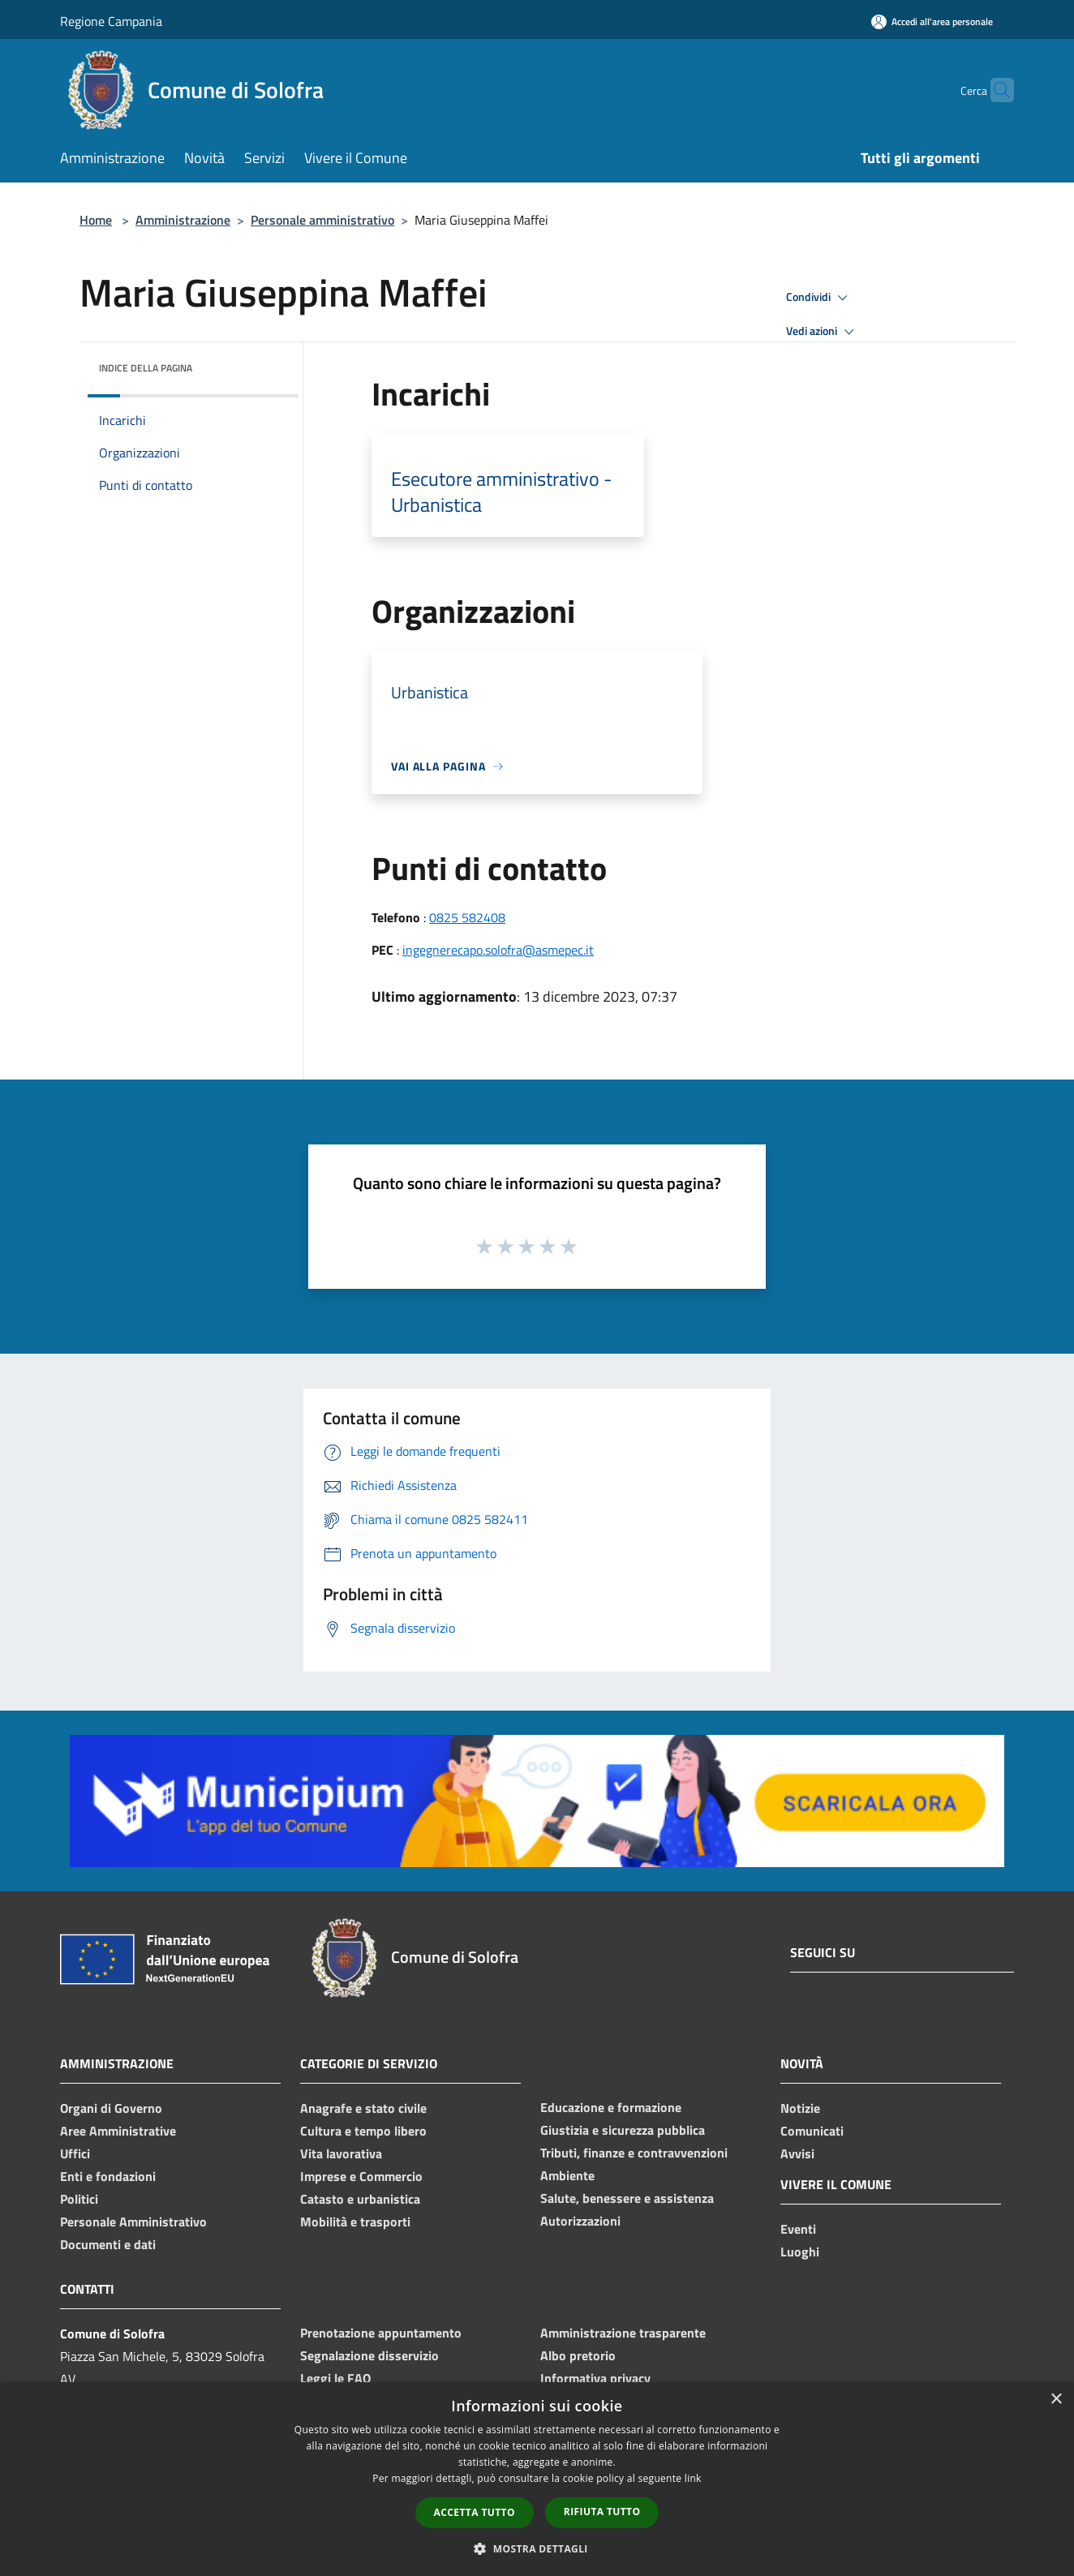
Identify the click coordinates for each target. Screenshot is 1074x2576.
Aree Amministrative (118, 2130)
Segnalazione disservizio (369, 2355)
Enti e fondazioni (108, 2176)
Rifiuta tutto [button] (602, 2511)
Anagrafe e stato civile (363, 2108)
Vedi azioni (822, 331)
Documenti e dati (108, 2244)
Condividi (819, 297)
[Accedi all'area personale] (932, 21)
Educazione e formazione (610, 2107)
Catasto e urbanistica (360, 2199)
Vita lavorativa (341, 2153)
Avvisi (797, 2153)
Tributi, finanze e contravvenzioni (634, 2152)
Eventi (798, 2229)
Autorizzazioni (580, 2220)
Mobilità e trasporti (355, 2221)
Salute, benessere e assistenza (627, 2198)
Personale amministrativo (322, 220)
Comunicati (812, 2130)
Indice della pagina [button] (145, 368)
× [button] (1056, 2400)
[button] (537, 2548)
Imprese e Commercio (361, 2176)
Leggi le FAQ (335, 2378)
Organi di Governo (111, 2108)
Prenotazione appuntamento (381, 2332)
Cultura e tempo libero (363, 2130)
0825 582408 (467, 917)
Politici (79, 2199)
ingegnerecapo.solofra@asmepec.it (498, 950)
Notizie (800, 2108)
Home (95, 220)
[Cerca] (994, 90)
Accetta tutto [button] (474, 2512)
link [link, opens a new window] (693, 2478)
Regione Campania (111, 21)
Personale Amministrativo (133, 2221)
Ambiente (567, 2175)
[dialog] (537, 2479)
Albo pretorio (578, 2355)
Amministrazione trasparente (623, 2332)
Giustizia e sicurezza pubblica (622, 2130)
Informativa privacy (595, 2378)
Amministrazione (182, 220)
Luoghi (799, 2251)
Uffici (75, 2153)
